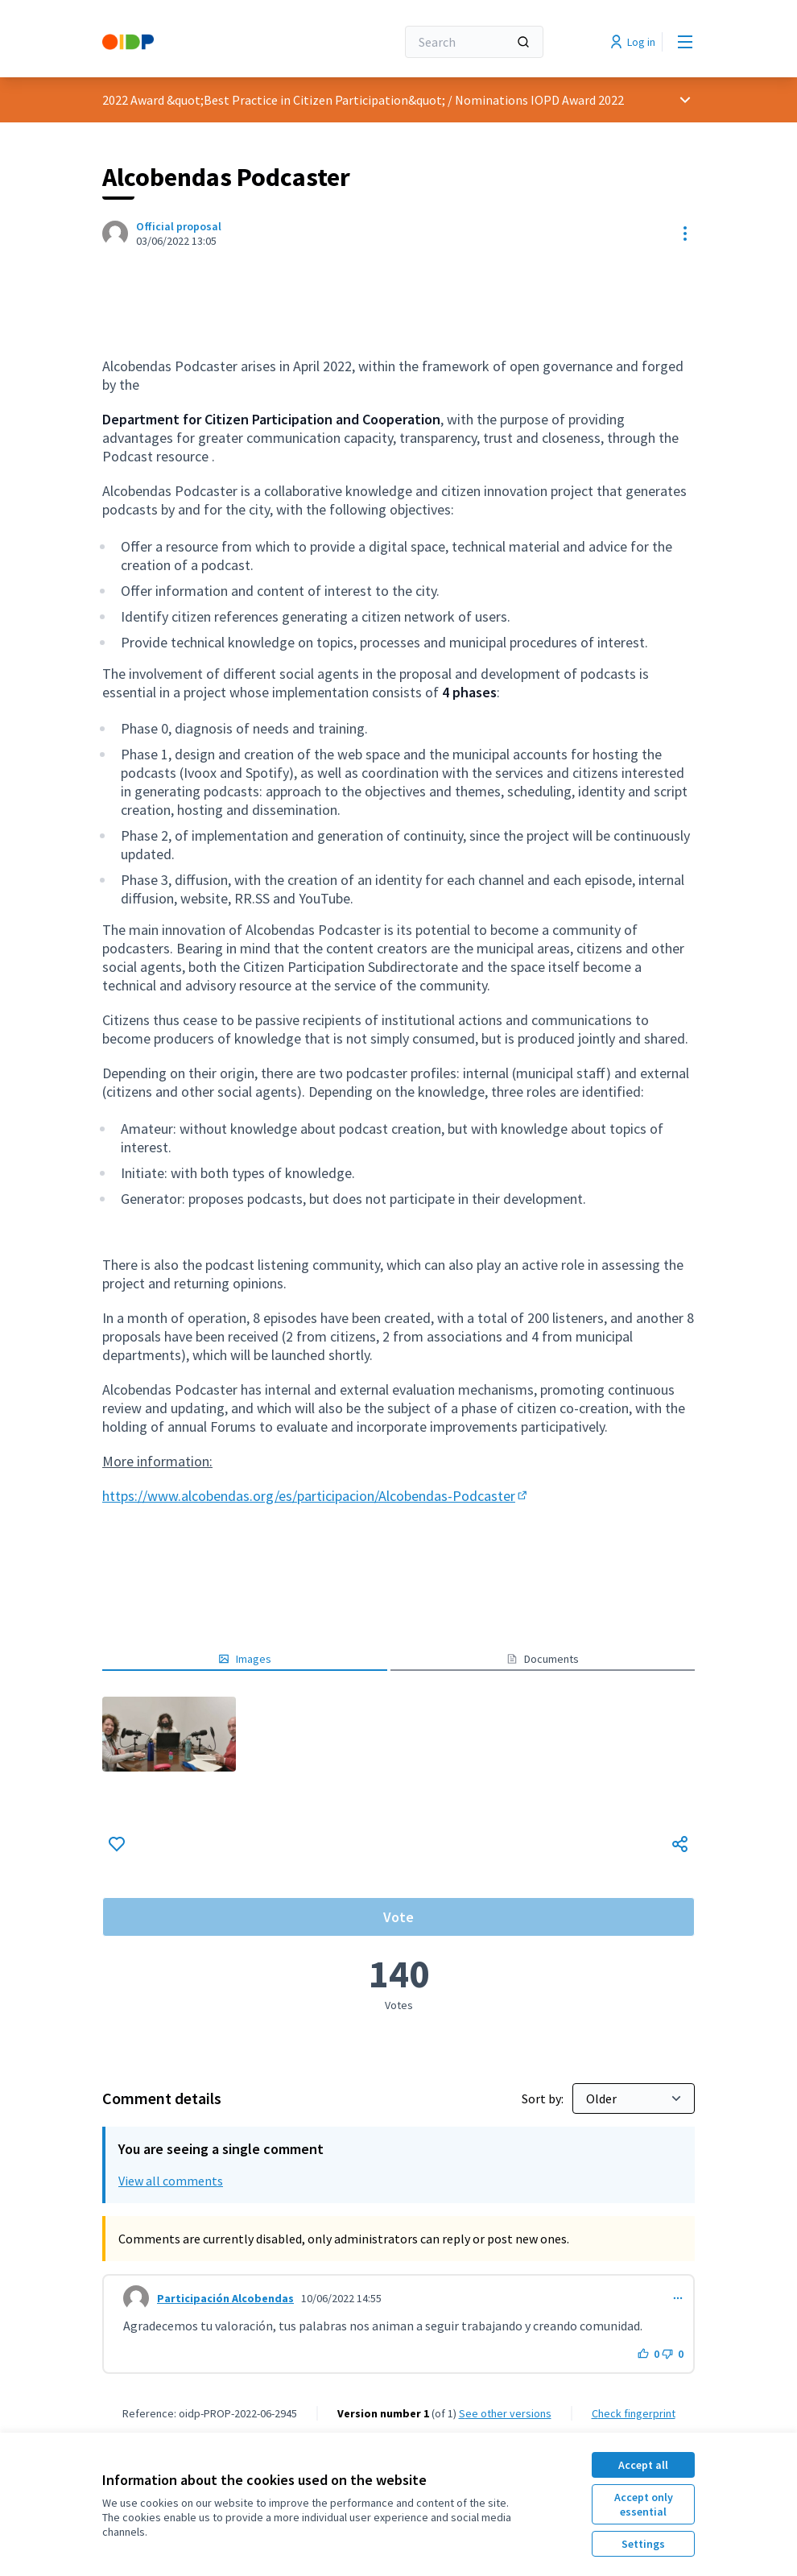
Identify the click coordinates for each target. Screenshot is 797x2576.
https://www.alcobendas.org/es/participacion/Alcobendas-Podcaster (316, 1495)
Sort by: (544, 2098)
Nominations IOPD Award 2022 (539, 100)
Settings (643, 2544)
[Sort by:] (633, 2098)
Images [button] (244, 1659)
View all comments (170, 2181)
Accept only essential (643, 2504)
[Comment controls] (677, 2298)
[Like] (116, 1844)
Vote (398, 1917)
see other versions (505, 2413)
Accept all (643, 2465)
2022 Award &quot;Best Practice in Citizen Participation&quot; (273, 100)
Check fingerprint (633, 2413)
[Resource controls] (685, 233)
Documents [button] (542, 1659)
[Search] (474, 42)
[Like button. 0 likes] (648, 2354)
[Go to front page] (209, 42)
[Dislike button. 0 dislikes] (672, 2354)
